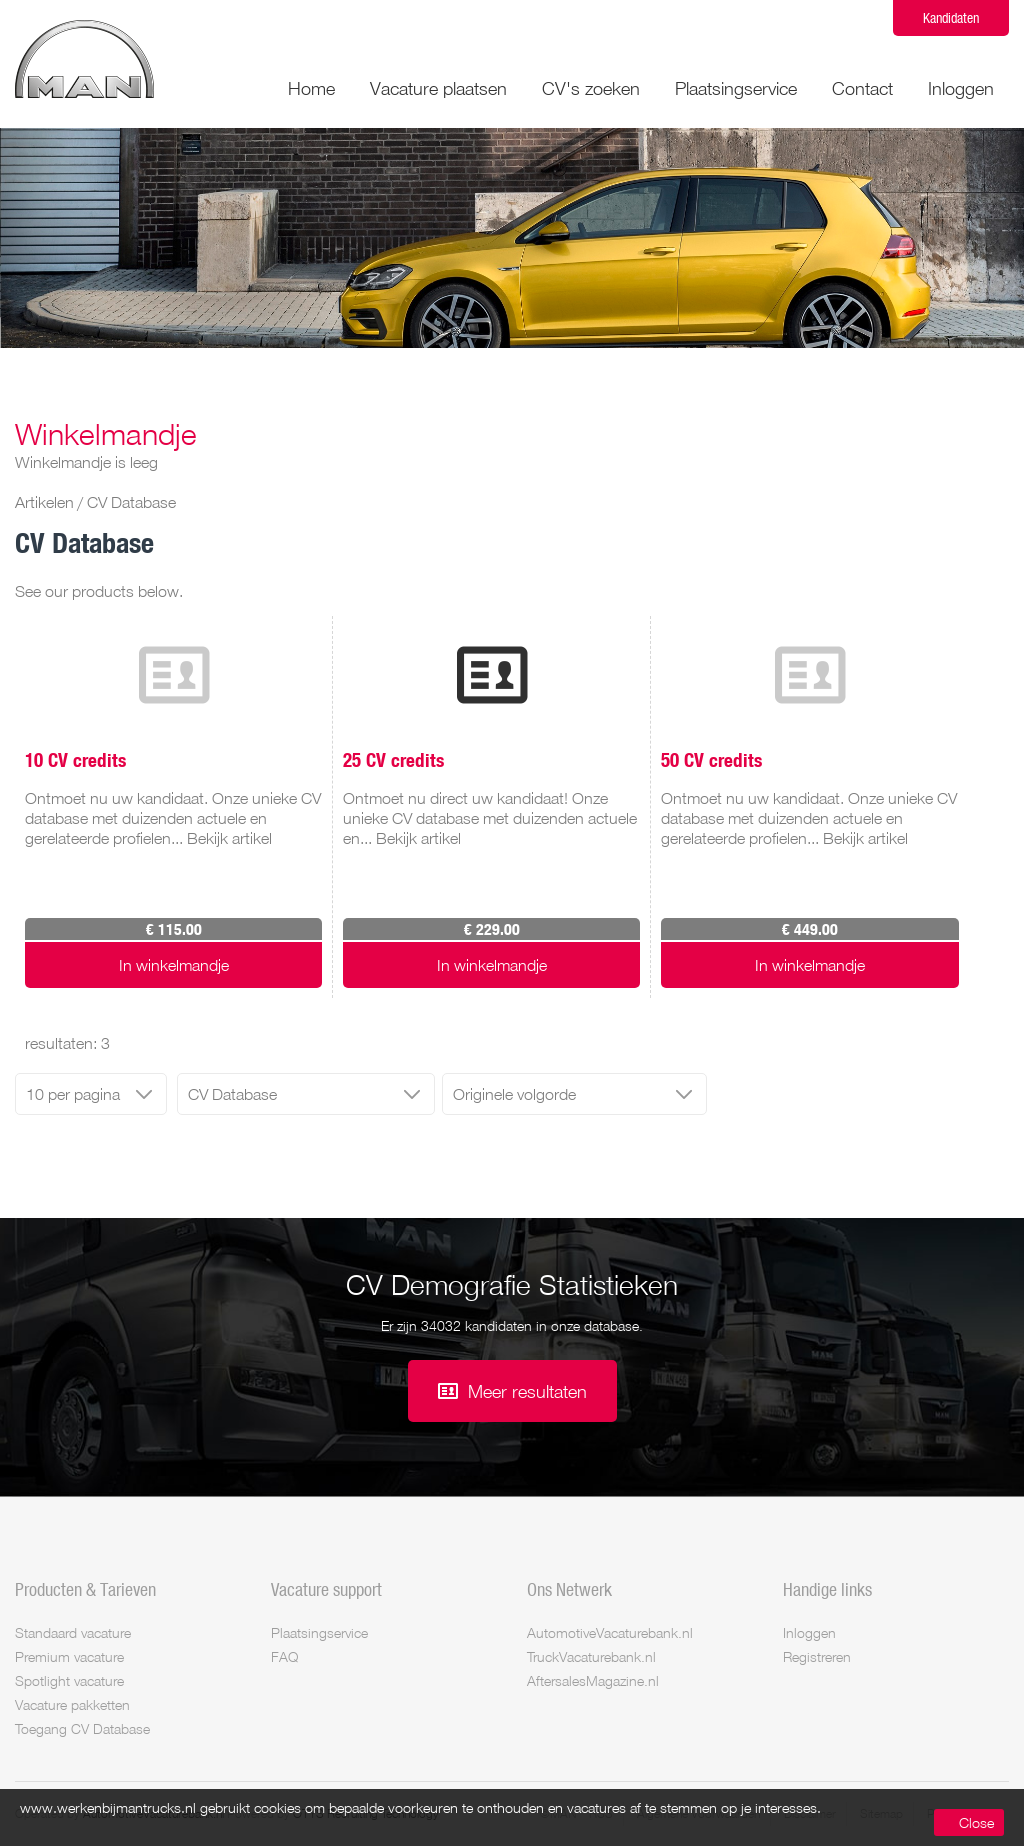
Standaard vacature (73, 1632)
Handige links (827, 1589)
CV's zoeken (591, 88)
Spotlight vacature (69, 1680)
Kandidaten (951, 17)
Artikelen (44, 502)
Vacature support (326, 1589)
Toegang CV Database (82, 1728)
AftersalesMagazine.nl (593, 1680)
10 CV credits (75, 759)
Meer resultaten (527, 1391)
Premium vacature (69, 1656)
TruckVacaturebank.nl (591, 1656)
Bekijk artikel (229, 838)
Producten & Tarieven (85, 1589)
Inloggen (961, 88)
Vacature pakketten (72, 1704)
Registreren (817, 1656)
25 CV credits (393, 759)
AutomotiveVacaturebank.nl (610, 1632)
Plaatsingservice (736, 88)
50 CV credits (711, 759)
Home (311, 88)
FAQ (284, 1656)
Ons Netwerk (569, 1589)
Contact (862, 88)
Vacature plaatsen (438, 88)
